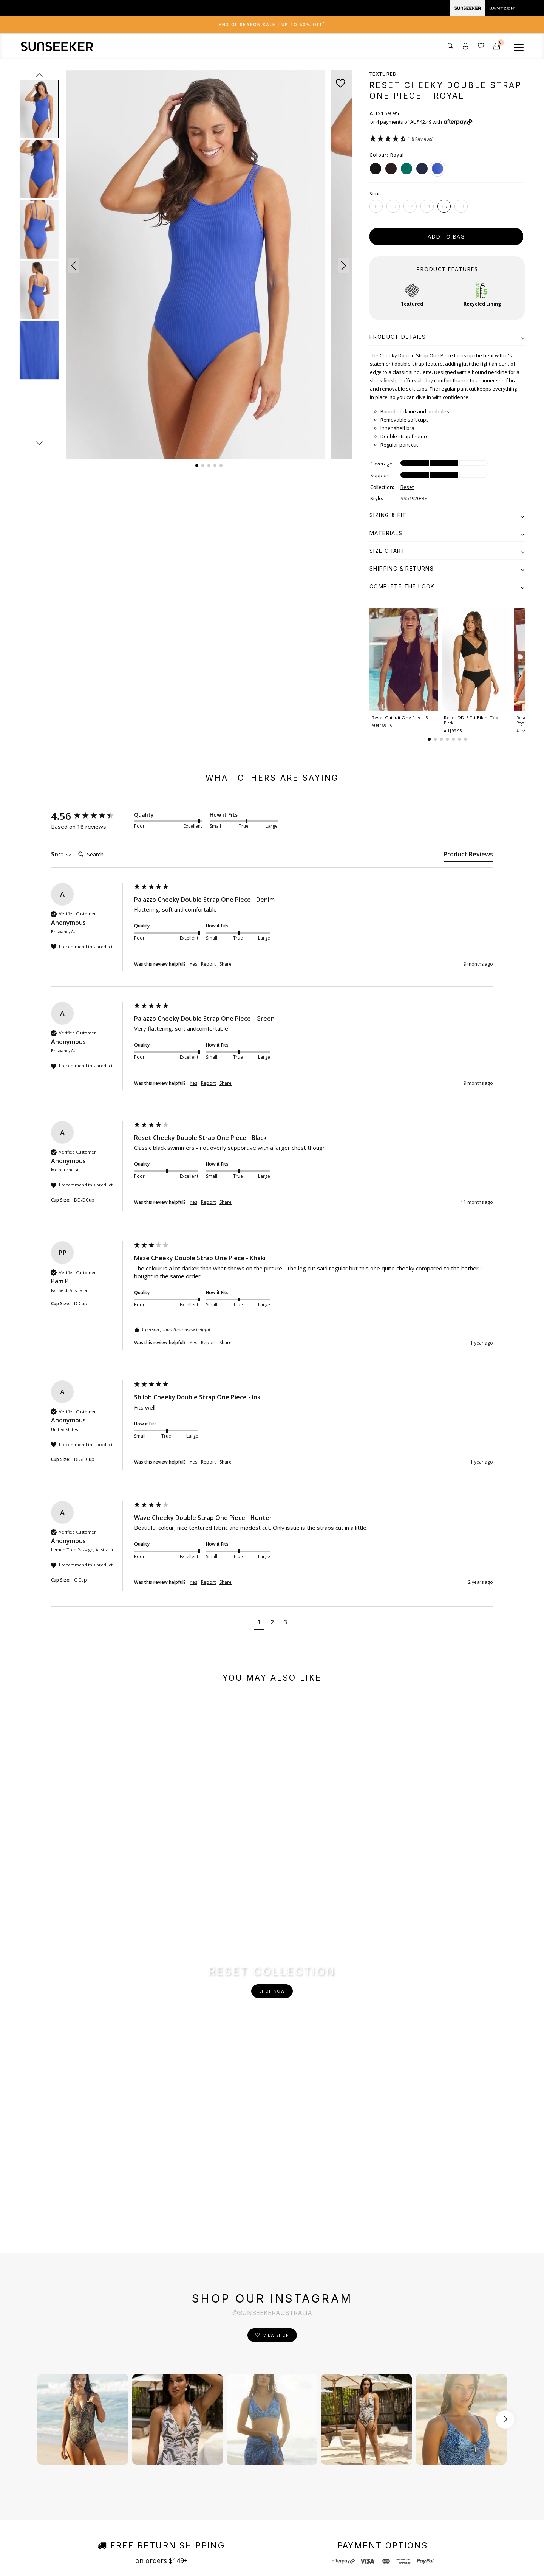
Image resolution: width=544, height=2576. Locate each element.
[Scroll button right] (505, 2137)
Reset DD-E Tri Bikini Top (471, 720)
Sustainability (161, 2413)
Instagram (338, 2398)
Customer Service (255, 2384)
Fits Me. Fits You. (166, 2384)
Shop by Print (161, 2427)
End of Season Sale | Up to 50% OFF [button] (272, 25)
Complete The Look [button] (447, 586)
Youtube (335, 2413)
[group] (90, 816)
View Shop (276, 2052)
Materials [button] (447, 533)
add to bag (446, 236)
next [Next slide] (39, 443)
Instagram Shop (164, 2441)
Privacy (146, 2559)
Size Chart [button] (447, 550)
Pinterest (337, 2427)
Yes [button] (193, 965)
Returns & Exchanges (259, 2427)
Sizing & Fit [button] (447, 515)
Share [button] (225, 965)
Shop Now (272, 1850)
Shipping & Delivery (257, 2413)
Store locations (163, 2456)
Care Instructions (254, 2470)
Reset (407, 487)
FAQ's (239, 2456)
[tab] (272, 24)
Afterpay (155, 2470)
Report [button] (208, 965)
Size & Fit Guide (164, 2398)
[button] (74, 265)
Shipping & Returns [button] (447, 568)
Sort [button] (61, 855)
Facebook (337, 2384)
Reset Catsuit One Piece (398, 720)
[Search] (105, 855)
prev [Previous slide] (39, 75)
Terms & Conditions (110, 2559)
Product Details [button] (447, 336)
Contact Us (246, 2398)
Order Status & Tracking (263, 2441)
